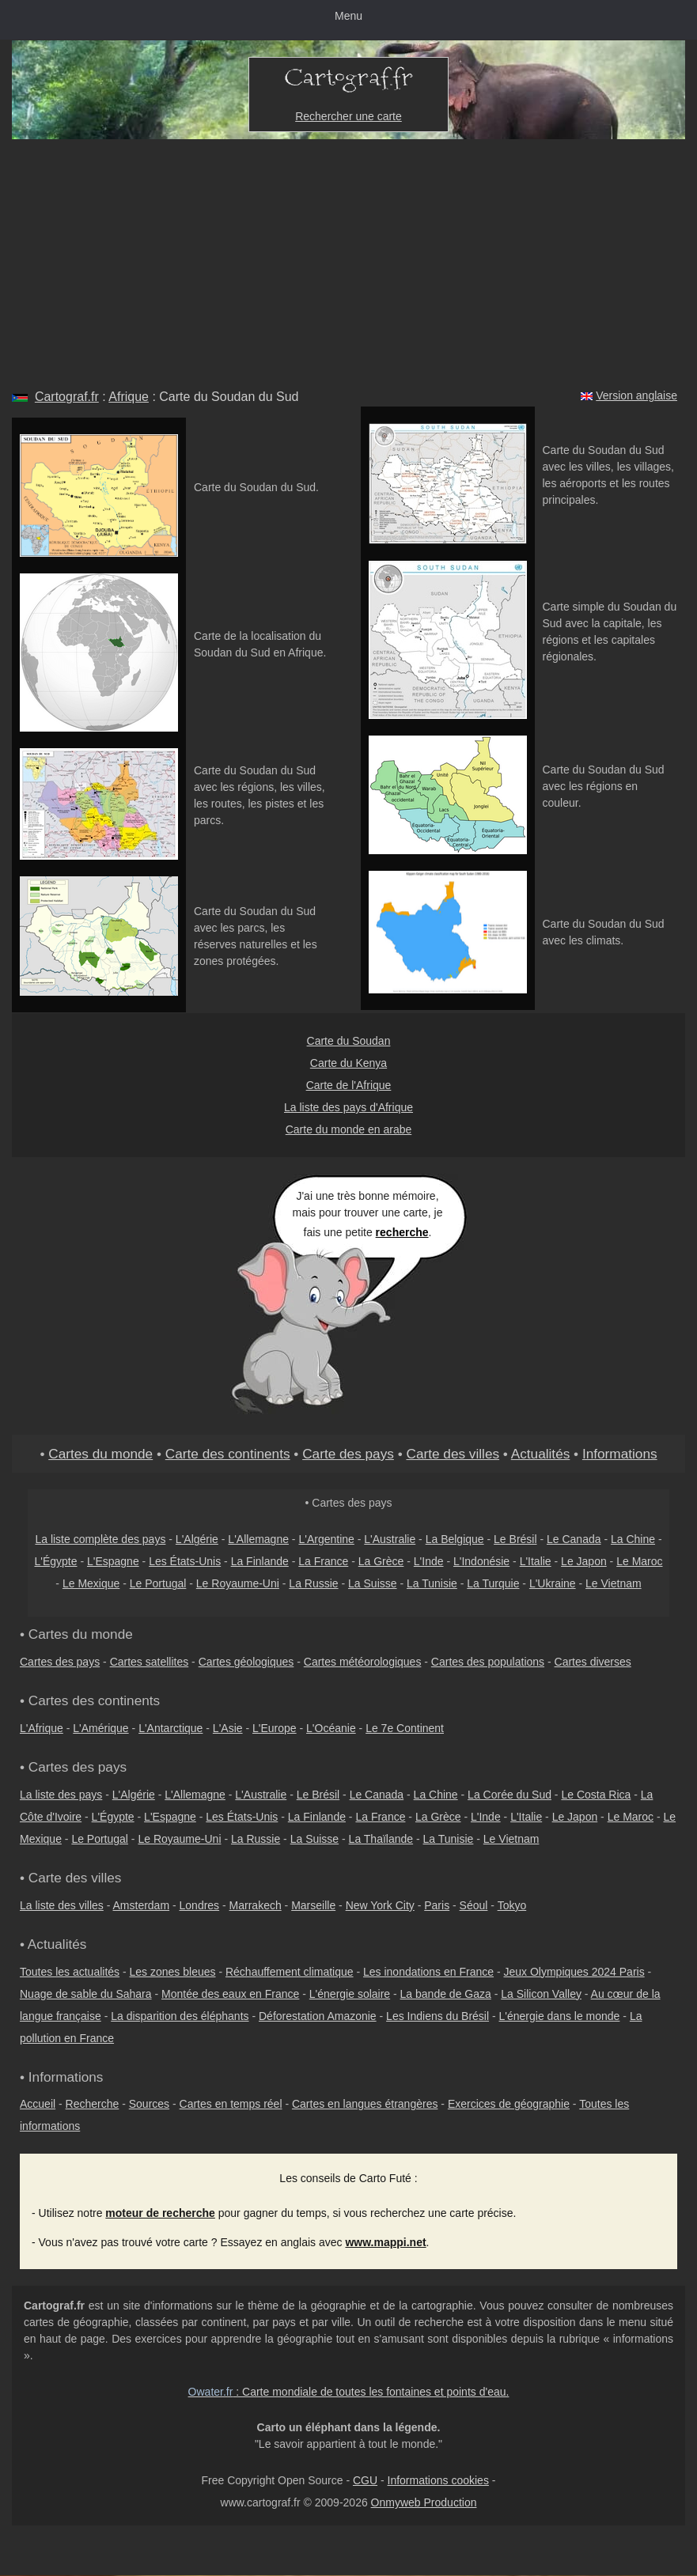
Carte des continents (227, 1454)
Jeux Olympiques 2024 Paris (573, 1971)
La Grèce (381, 1561)
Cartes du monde (100, 1454)
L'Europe (274, 1728)
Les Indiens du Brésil (437, 2016)
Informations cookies (438, 2480)
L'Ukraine (552, 1583)
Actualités (540, 1454)
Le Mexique (91, 1583)
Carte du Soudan (349, 1041)
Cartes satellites (149, 1661)
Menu (348, 15)
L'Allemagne (258, 1539)
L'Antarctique (170, 1728)
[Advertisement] (348, 258)
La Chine (633, 1539)
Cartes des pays (60, 1661)
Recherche (92, 2103)
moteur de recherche (160, 2213)
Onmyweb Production (424, 2502)
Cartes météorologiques (363, 1661)
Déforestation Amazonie (318, 2016)
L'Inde (429, 1561)
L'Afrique (41, 1728)
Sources (149, 2103)
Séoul (474, 1905)
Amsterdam (141, 1905)
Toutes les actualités (69, 1971)
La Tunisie (432, 1583)
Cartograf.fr (67, 396)
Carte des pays (348, 1454)
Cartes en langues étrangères (365, 2103)
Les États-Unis (185, 1561)
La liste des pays (61, 1794)
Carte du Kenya (348, 1063)
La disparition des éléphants (179, 2016)
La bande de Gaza (445, 1994)
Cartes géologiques (246, 1661)
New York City (380, 1905)
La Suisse (372, 1583)
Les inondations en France (428, 1971)
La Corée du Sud (509, 1794)
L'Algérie (197, 1539)
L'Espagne (113, 1561)
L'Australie (389, 1539)
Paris (436, 1905)
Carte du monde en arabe (349, 1129)
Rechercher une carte (348, 116)
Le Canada (574, 1539)
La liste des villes (62, 1905)
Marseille (313, 1905)
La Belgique (455, 1539)
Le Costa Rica (596, 1794)
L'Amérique (100, 1728)
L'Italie (535, 1561)
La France (323, 1561)
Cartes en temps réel (231, 2103)
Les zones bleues (173, 1971)
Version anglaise (636, 395)
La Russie (313, 1583)
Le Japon (584, 1561)
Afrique (128, 396)
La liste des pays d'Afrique (348, 1107)
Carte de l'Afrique (349, 1085)
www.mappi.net (385, 2242)
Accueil (37, 2103)
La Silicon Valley (541, 1994)
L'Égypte (55, 1561)
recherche (402, 1232)
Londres (200, 1905)
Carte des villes (452, 1454)
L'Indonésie (481, 1561)
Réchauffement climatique (289, 1971)
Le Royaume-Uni (237, 1583)
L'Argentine (326, 1539)
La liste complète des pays (100, 1539)
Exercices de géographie (509, 2103)
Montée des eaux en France (230, 1994)
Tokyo (512, 1905)
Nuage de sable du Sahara (86, 1994)
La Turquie (493, 1583)
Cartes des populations (487, 1661)
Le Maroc (639, 1561)
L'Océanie (331, 1728)
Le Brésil (515, 1539)
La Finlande (260, 1561)
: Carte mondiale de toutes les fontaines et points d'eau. (348, 2391)
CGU (365, 2480)
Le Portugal (158, 1583)
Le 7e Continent (405, 1728)
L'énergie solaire (349, 1994)
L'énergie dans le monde (559, 2016)
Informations (619, 1454)
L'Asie (228, 1728)
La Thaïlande (381, 1839)
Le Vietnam (613, 1583)
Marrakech (255, 1905)
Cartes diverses (593, 1661)
